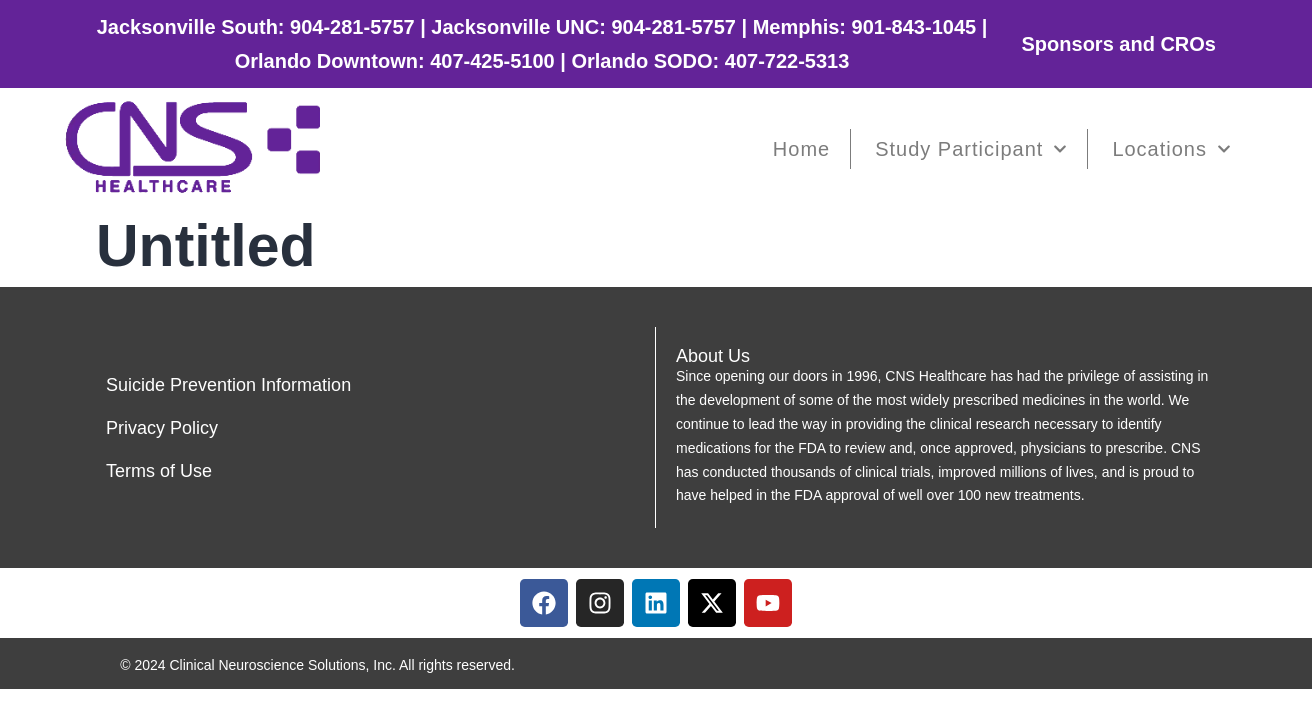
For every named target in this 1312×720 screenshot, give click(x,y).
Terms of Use (159, 471)
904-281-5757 (352, 27)
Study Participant (971, 149)
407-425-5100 (492, 61)
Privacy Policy (162, 428)
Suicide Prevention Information (228, 385)
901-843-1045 (914, 27)
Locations (1171, 149)
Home (801, 149)
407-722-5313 (787, 61)
